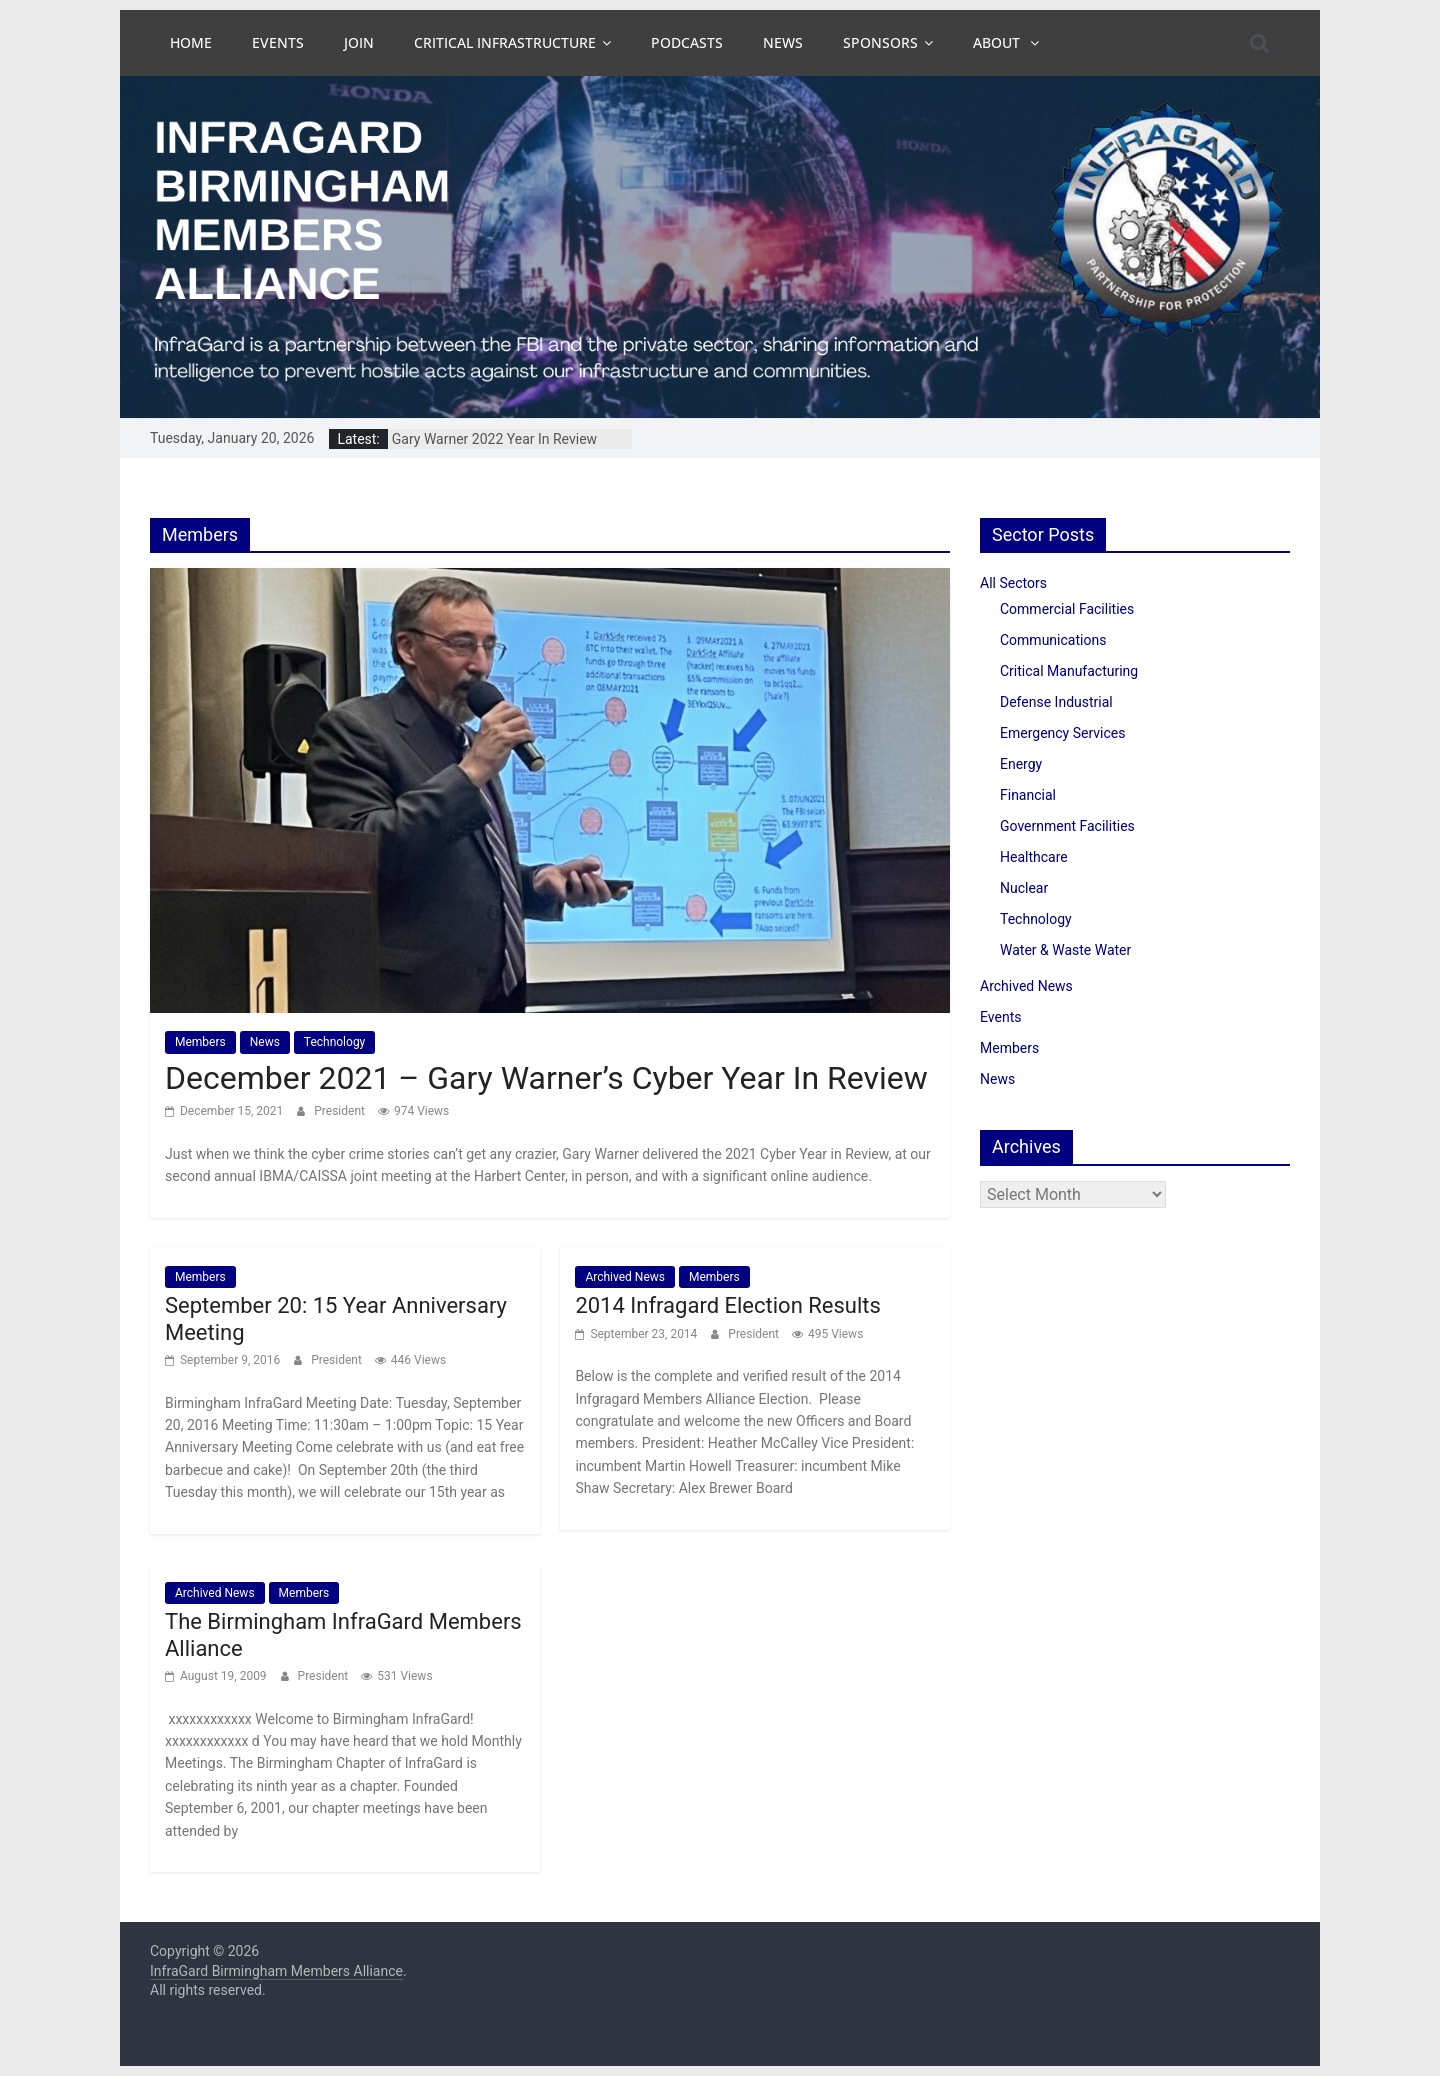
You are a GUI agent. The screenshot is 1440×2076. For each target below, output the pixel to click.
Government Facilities (1067, 826)
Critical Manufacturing (1069, 671)
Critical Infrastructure (505, 42)
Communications (1053, 640)
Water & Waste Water (1065, 950)
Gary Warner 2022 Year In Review (494, 439)
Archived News (625, 1277)
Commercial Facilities (1067, 609)
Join (359, 42)
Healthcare (1034, 857)
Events (278, 42)
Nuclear (1024, 888)
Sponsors (880, 42)
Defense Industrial (1056, 702)
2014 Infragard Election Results (727, 1305)
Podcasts (687, 42)
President (341, 1111)
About (998, 42)
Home (191, 42)
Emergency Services (1062, 733)
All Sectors (1013, 583)
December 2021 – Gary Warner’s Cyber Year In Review (546, 1078)
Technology (334, 1042)
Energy (1021, 764)
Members (200, 1042)
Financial (1028, 795)
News (783, 42)
